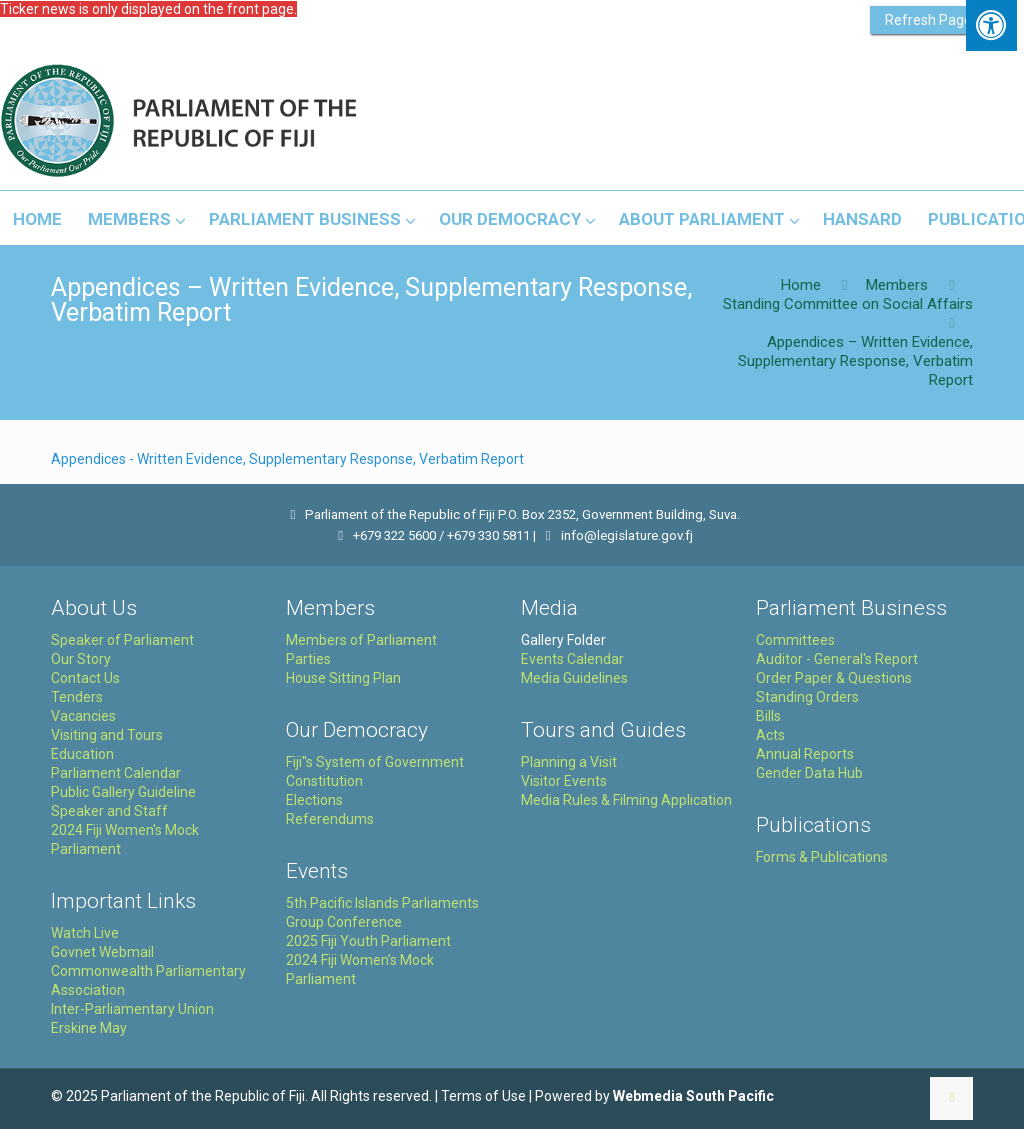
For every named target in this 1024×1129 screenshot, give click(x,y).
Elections (314, 800)
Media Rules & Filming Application (626, 800)
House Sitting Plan (343, 678)
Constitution (324, 781)
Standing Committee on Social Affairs (848, 304)
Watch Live (85, 933)
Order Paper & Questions (834, 678)
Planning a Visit (569, 762)
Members (897, 285)
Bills (768, 716)
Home (801, 285)
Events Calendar (572, 659)
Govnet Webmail (102, 952)
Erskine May (89, 1028)
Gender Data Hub (809, 773)
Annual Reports (805, 754)
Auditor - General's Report (837, 659)
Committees (795, 640)
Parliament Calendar (116, 773)
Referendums (330, 819)
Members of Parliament (361, 640)
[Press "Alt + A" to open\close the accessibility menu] (991, 25)
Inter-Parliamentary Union (132, 1009)
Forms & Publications (822, 857)
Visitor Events (564, 781)
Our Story (81, 659)
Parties (308, 659)
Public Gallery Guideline (123, 792)
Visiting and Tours (107, 735)
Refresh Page (928, 20)
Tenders (77, 697)
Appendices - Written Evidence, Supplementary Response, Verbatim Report (287, 459)
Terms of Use (483, 1096)
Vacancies (83, 716)
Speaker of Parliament (122, 640)
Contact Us (85, 678)
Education (82, 754)
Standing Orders (807, 697)
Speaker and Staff (109, 811)
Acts (770, 735)
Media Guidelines (574, 678)
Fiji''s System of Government (375, 762)
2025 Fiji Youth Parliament (368, 941)
